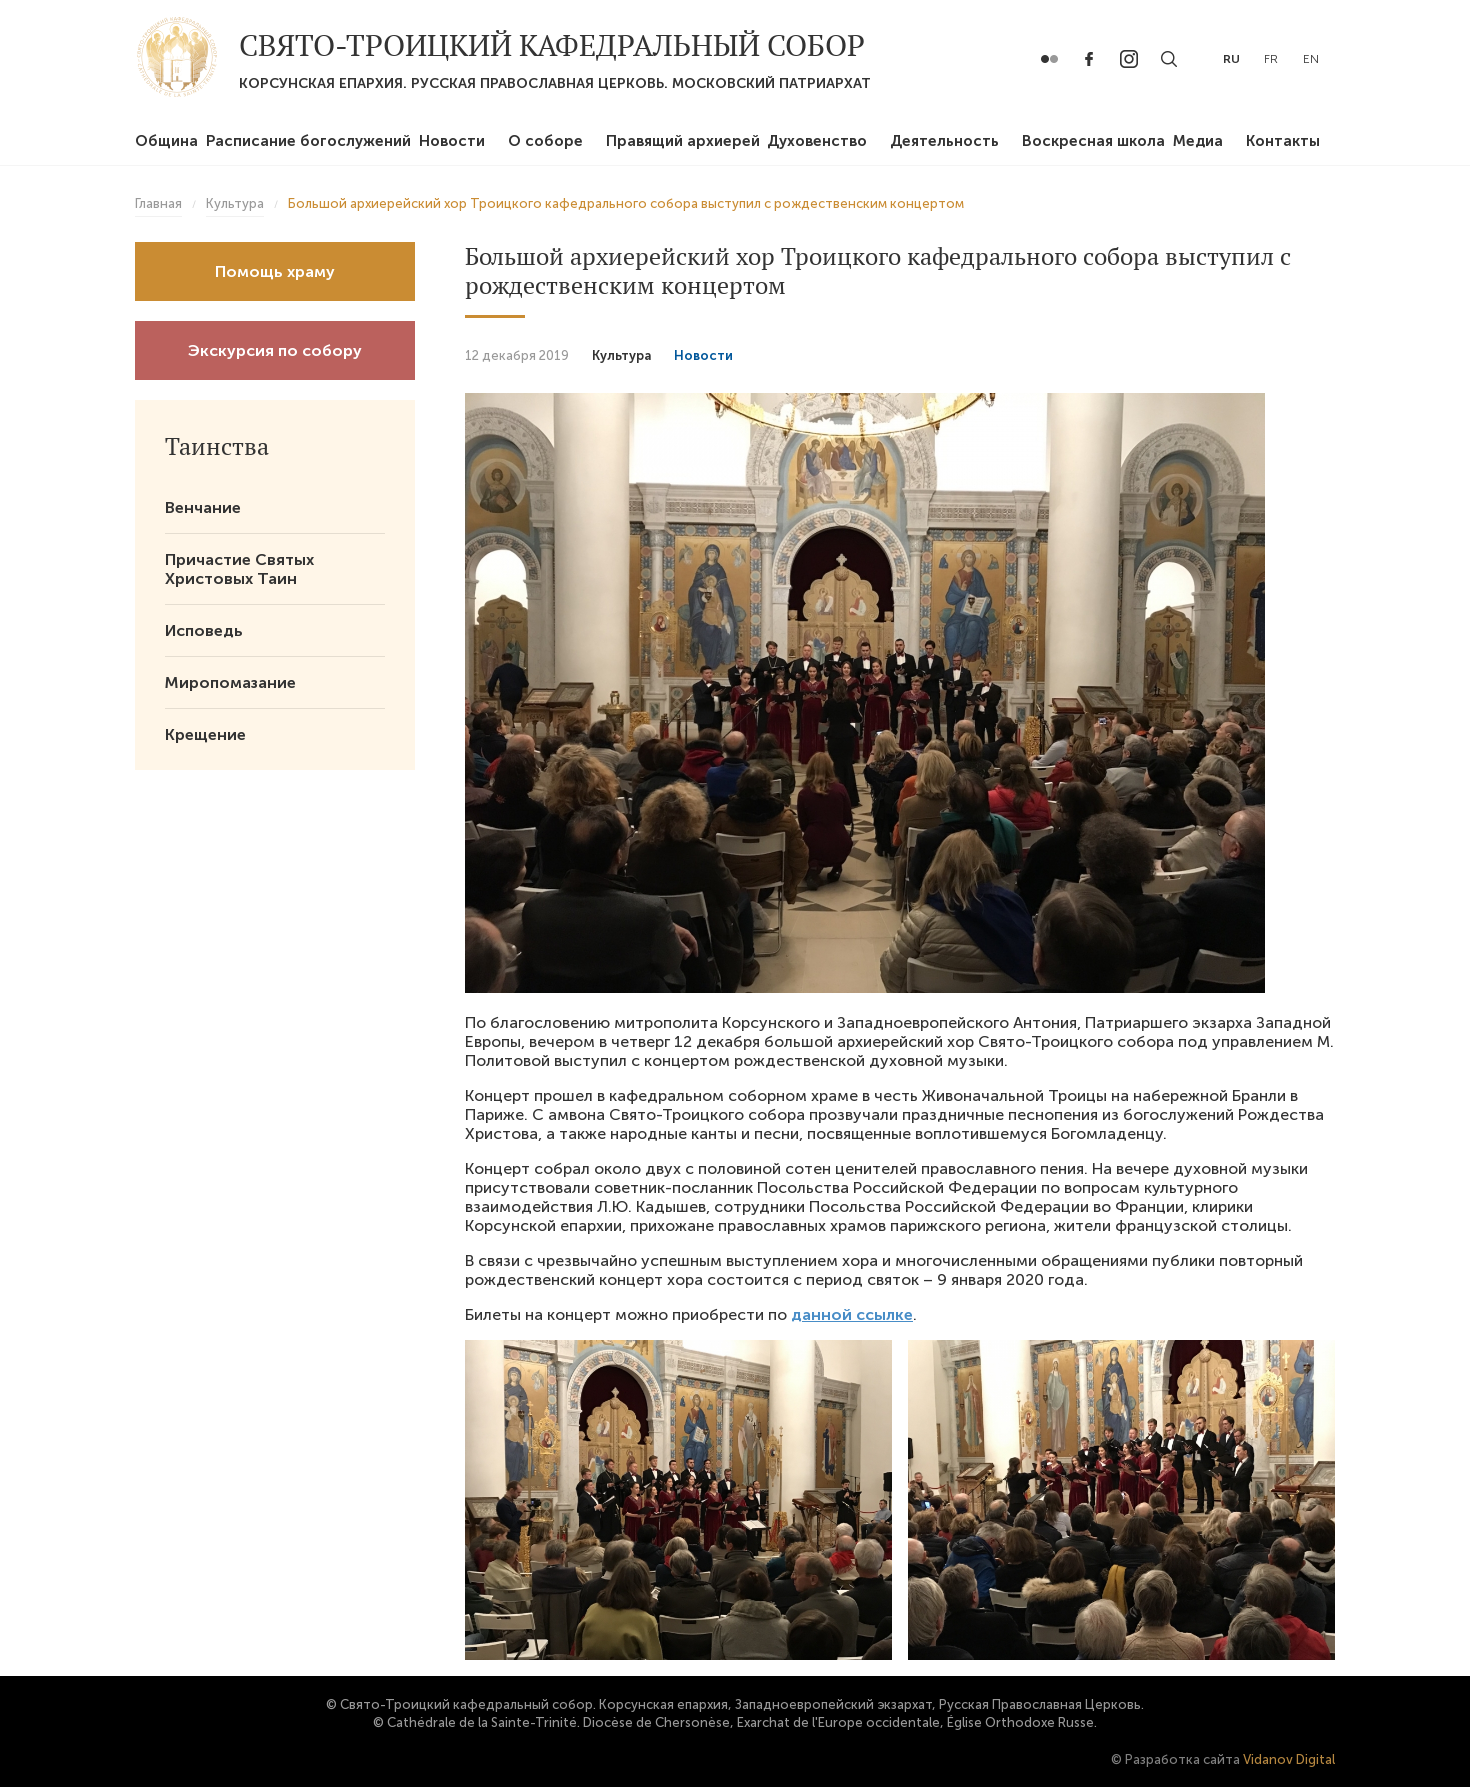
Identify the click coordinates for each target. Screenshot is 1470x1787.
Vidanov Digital (1289, 1759)
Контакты (1283, 141)
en (1311, 59)
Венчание (203, 507)
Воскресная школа (1093, 141)
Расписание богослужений (308, 141)
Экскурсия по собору (275, 350)
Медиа (1198, 141)
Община (166, 141)
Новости (452, 141)
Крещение (205, 734)
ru (1231, 59)
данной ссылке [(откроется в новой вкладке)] (852, 1314)
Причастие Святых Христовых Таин (239, 569)
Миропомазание (230, 682)
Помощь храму (275, 271)
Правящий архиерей (683, 141)
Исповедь (204, 630)
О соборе (545, 141)
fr (1271, 59)
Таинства (217, 446)
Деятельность (944, 141)
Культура (621, 355)
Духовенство (817, 141)
